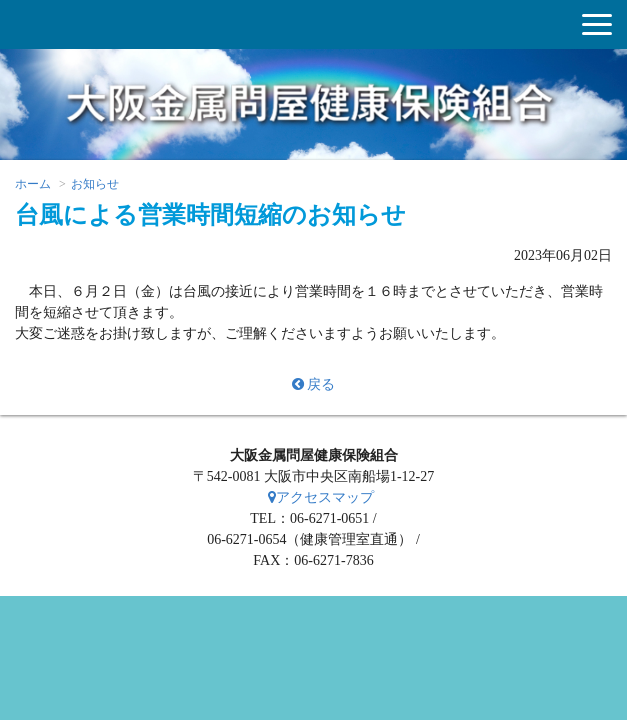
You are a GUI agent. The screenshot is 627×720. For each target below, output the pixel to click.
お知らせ (95, 184)
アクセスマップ (321, 497)
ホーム (33, 184)
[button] (597, 24)
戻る (313, 384)
